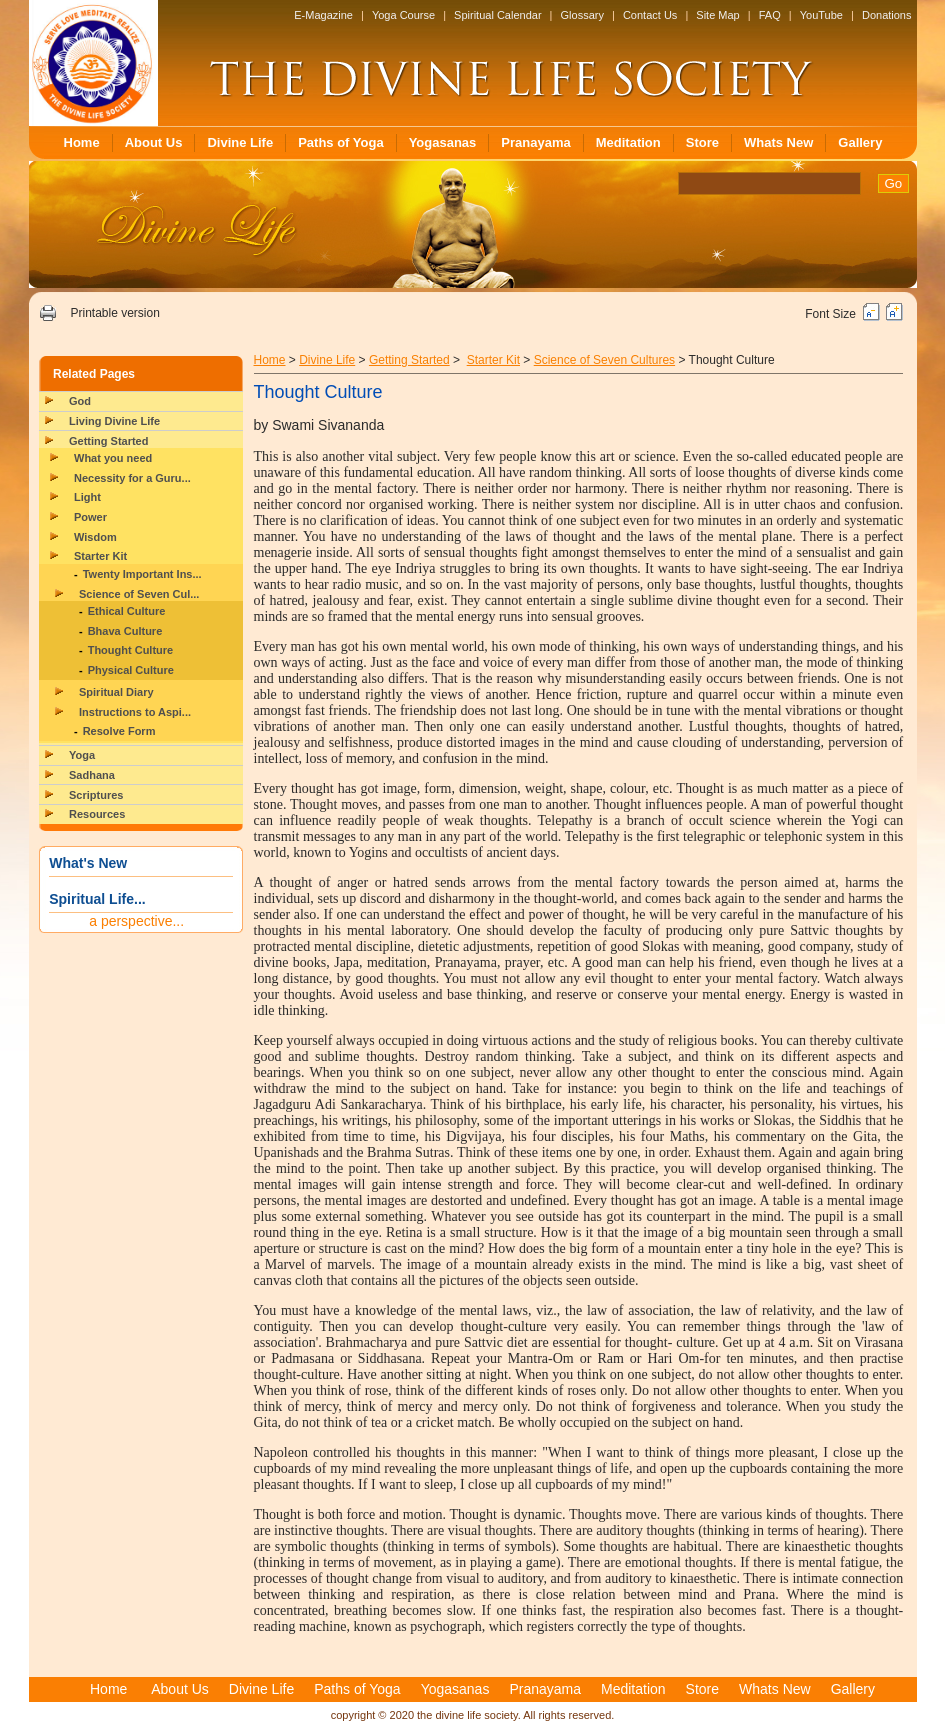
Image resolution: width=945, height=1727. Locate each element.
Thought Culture (131, 650)
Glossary (582, 15)
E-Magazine (323, 15)
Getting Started (108, 441)
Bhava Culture (125, 631)
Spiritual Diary (116, 692)
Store (702, 142)
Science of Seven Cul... (139, 594)
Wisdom (95, 537)
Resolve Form (119, 731)
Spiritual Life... (97, 899)
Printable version (114, 313)
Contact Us (650, 15)
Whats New (778, 142)
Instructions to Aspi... (135, 712)
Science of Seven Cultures (604, 360)
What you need (113, 458)
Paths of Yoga (340, 142)
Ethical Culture (127, 611)
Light (87, 497)
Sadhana (92, 775)
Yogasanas (443, 142)
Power (90, 517)
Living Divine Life (114, 421)
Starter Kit (100, 556)
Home (82, 142)
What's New (88, 863)
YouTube (821, 15)
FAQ (770, 15)
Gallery (860, 142)
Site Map (717, 15)
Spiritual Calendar (497, 15)
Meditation (628, 142)
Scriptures (96, 795)
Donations (887, 15)
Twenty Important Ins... (142, 574)
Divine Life (240, 142)
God (80, 401)
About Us (154, 142)
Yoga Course (403, 15)
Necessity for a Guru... (132, 478)
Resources (97, 814)
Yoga (82, 755)
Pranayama (535, 142)
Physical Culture (131, 670)
